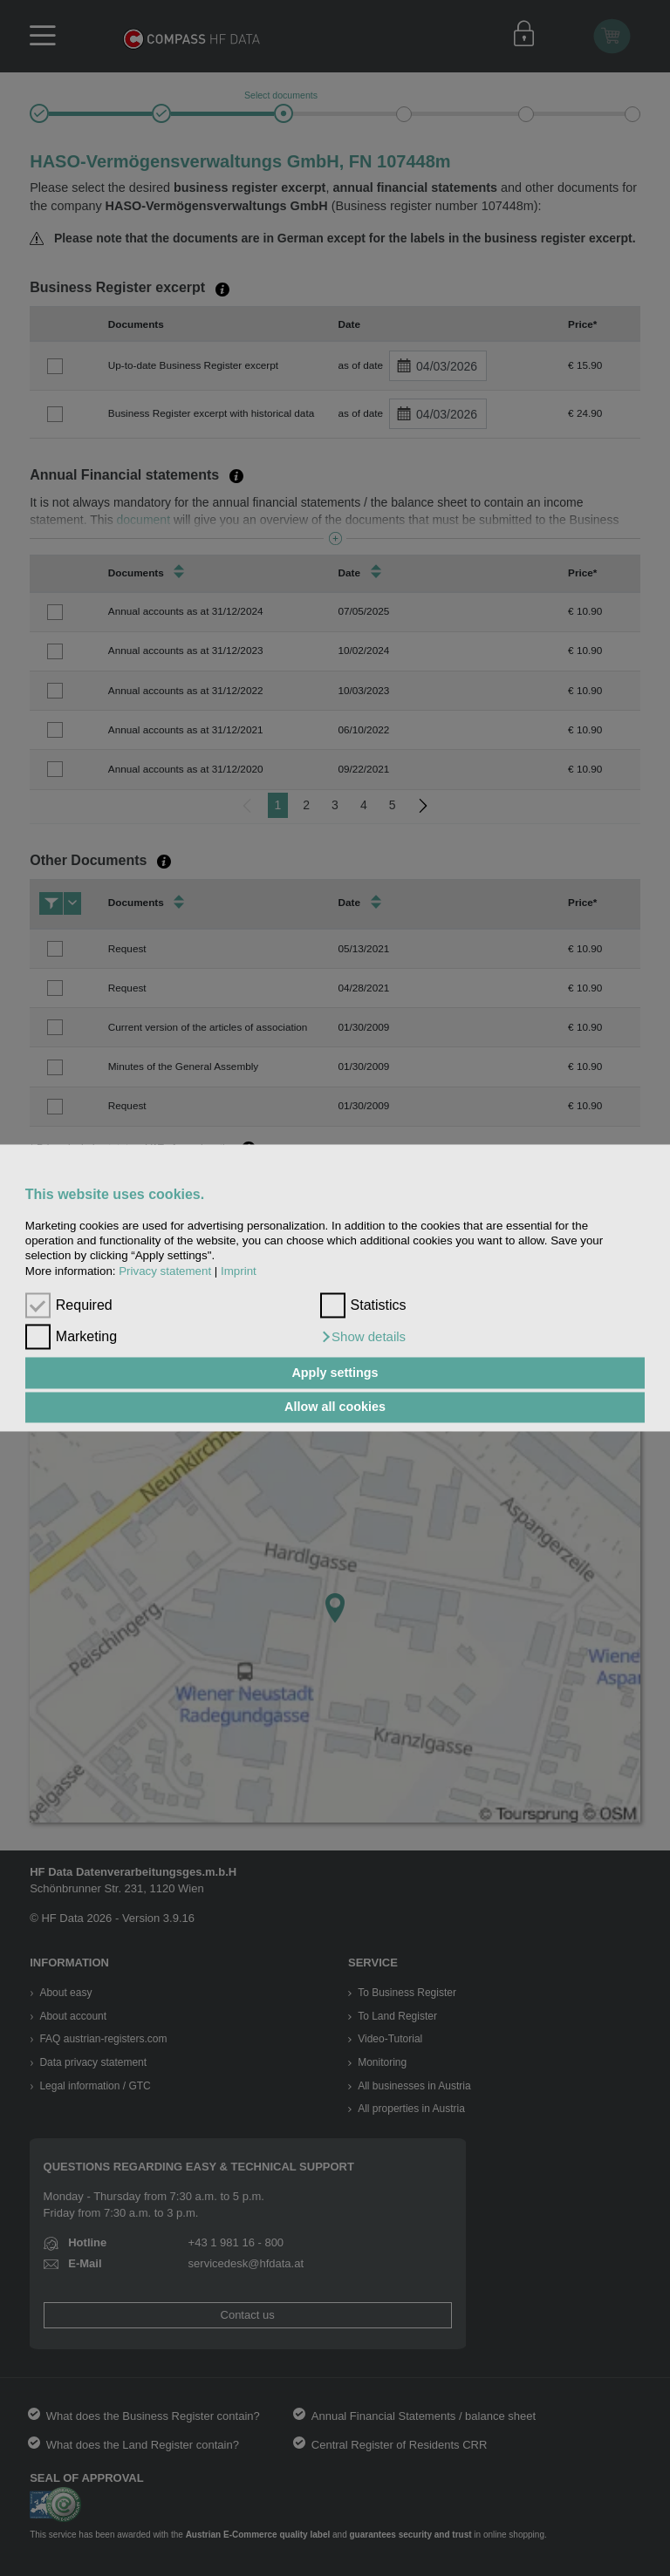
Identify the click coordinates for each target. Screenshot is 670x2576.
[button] (363, 1338)
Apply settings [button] (334, 1373)
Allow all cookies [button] (335, 1407)
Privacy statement (165, 1271)
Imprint (238, 1271)
